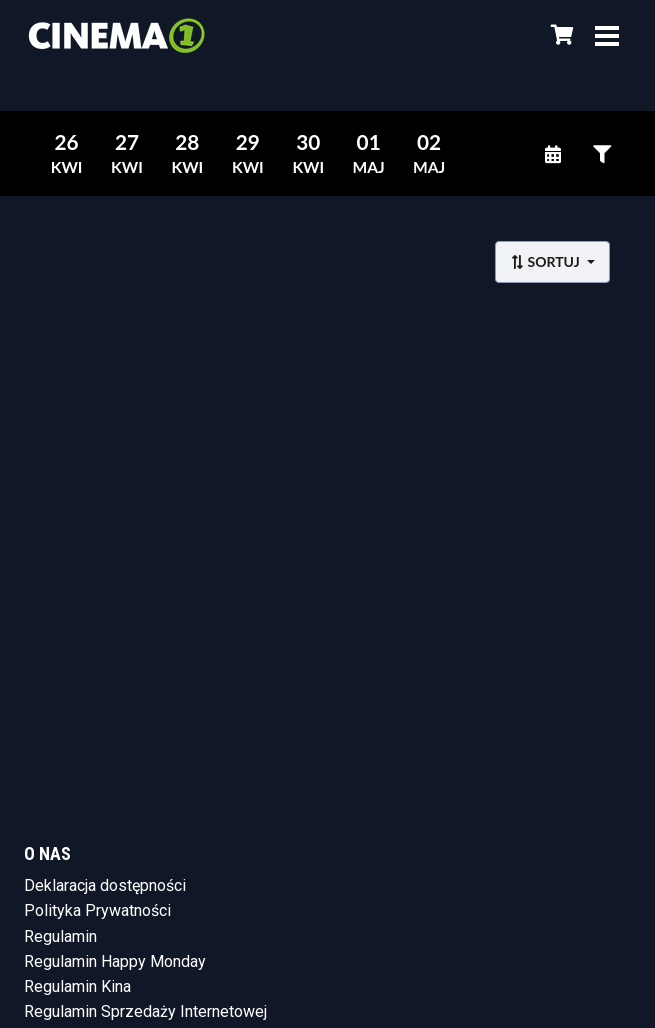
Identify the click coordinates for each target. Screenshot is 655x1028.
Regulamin (60, 936)
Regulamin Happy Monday (115, 961)
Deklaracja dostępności (105, 885)
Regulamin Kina (77, 986)
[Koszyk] (559, 35)
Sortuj (546, 261)
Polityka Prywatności (97, 910)
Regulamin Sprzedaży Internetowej (145, 1011)
